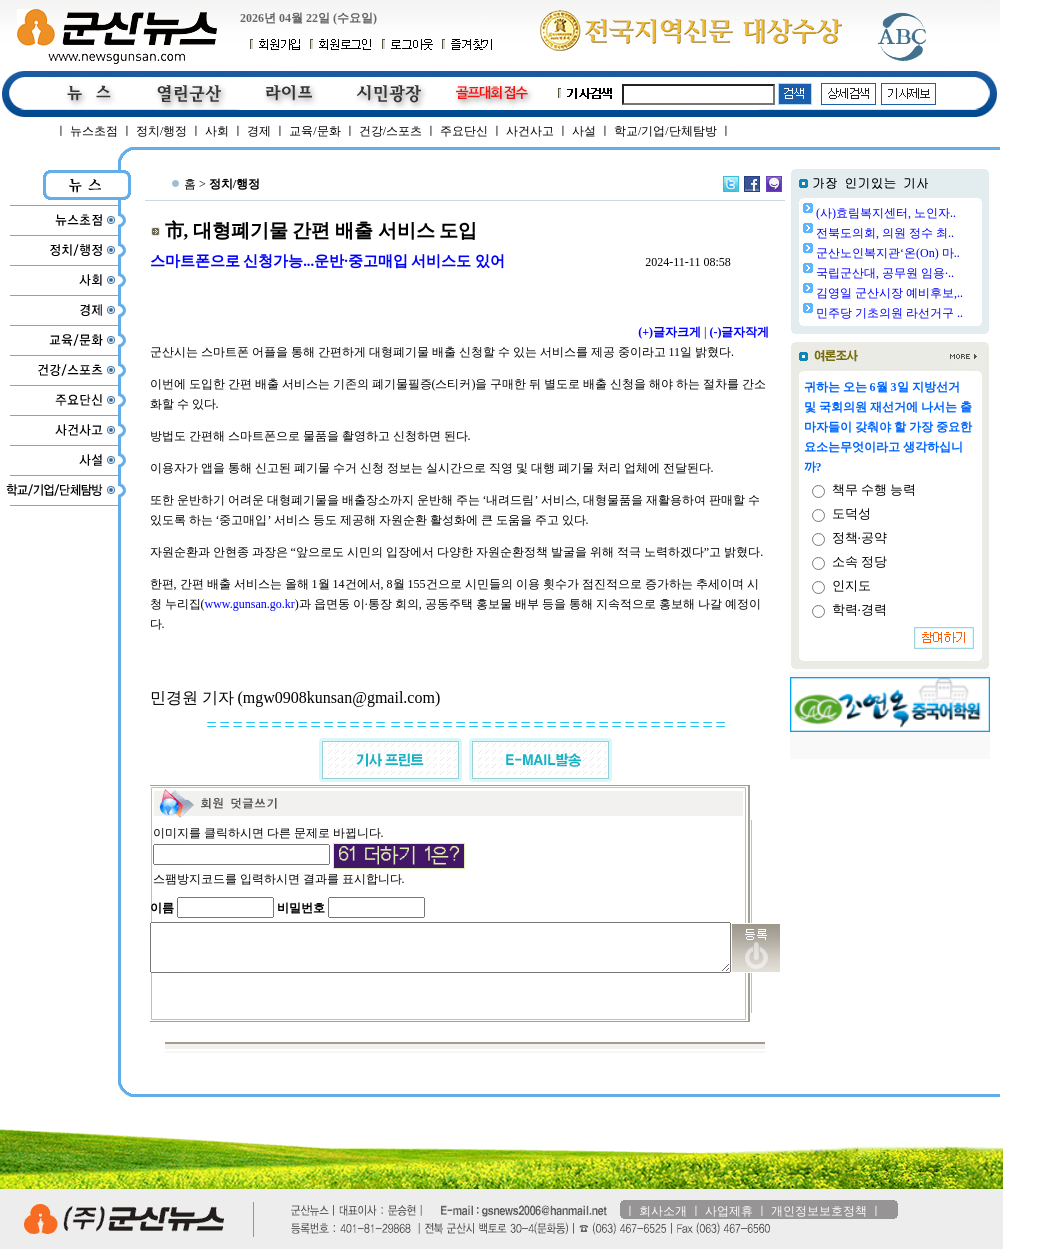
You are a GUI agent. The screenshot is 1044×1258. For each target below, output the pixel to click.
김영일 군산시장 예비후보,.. (940, 293)
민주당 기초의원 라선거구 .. (940, 313)
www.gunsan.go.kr (240, 604)
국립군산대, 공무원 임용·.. (936, 273)
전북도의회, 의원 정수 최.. (936, 233)
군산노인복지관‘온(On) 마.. (939, 253)
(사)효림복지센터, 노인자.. (937, 213)
